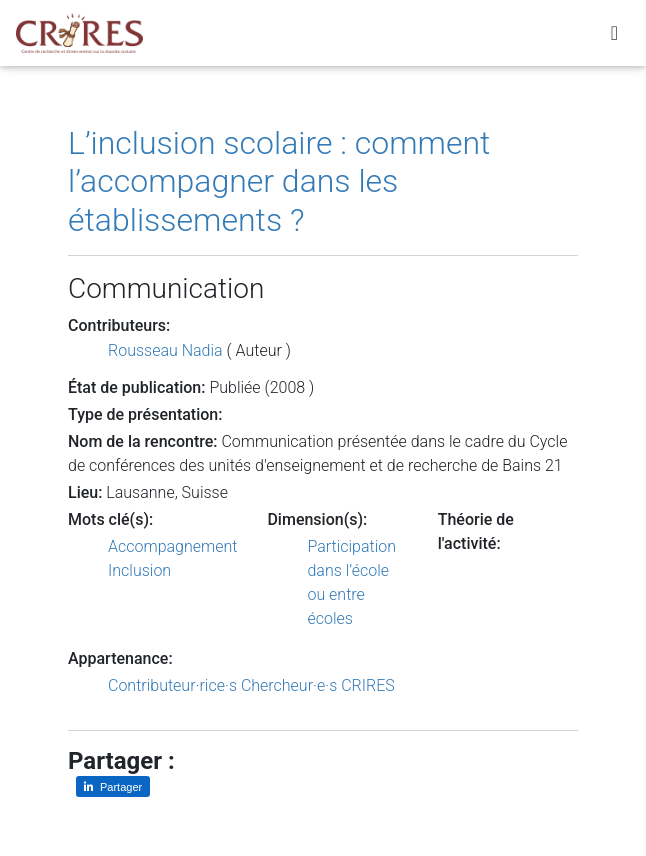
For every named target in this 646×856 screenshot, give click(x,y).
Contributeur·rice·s (172, 685)
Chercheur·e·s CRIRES (318, 685)
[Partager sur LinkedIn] (113, 786)
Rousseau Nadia (165, 350)
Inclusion (139, 570)
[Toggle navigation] (614, 37)
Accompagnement (172, 546)
